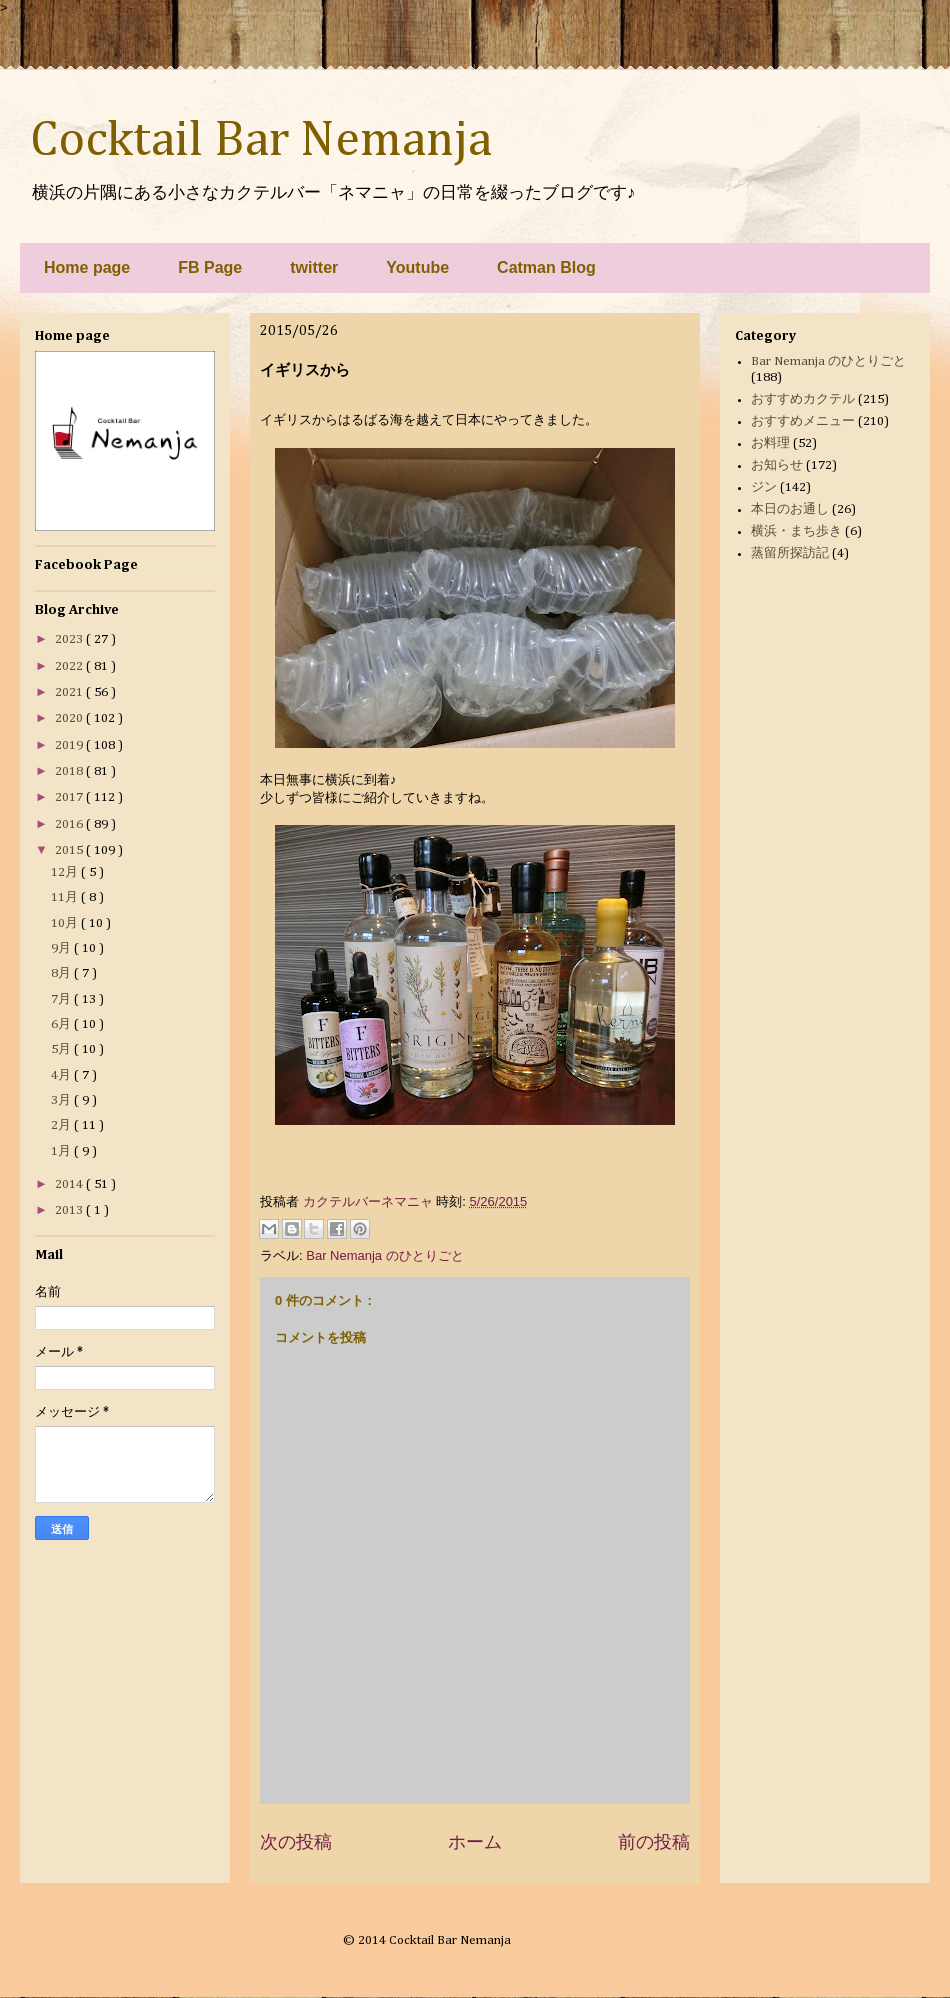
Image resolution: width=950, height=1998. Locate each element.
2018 (70, 771)
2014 (70, 1184)
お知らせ (777, 465)
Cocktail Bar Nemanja (261, 141)
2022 (70, 666)
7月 (62, 999)
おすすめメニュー (803, 421)
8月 (62, 973)
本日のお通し (790, 509)
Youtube (417, 267)
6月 (62, 1024)
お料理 (770, 443)
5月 (62, 1049)
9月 (62, 948)
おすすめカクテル (803, 399)
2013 (70, 1210)
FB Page (210, 267)
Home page (87, 267)
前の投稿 (654, 1842)
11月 (66, 897)
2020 (70, 718)
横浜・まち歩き (796, 531)
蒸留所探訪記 (790, 553)
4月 (62, 1075)
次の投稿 (296, 1842)
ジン (764, 487)
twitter (314, 267)
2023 (70, 639)
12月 (66, 872)
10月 (66, 923)
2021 (70, 692)
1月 (62, 1151)
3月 (62, 1100)
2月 (62, 1125)
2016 (70, 824)
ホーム (475, 1842)
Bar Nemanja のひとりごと (384, 1255)
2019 (70, 745)
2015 (70, 850)
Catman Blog (546, 267)
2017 (70, 797)
